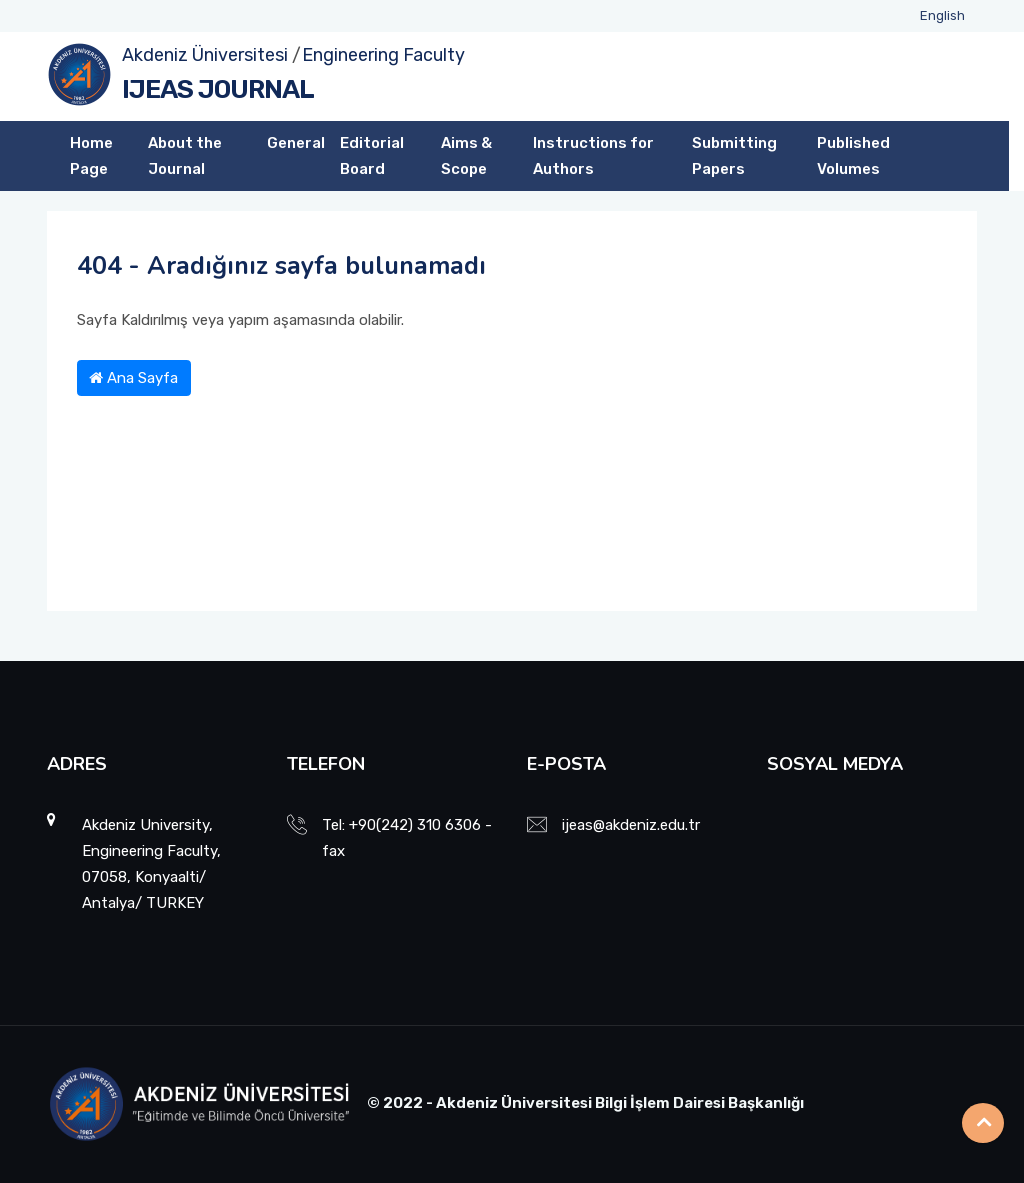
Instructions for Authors (593, 156)
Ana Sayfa (133, 378)
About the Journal (185, 156)
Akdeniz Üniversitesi (205, 55)
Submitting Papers (734, 156)
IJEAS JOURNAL (218, 89)
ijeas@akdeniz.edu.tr (631, 825)
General (296, 143)
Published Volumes (853, 156)
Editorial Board (372, 156)
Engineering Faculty (383, 55)
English (942, 15)
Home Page (91, 156)
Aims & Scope (466, 156)
